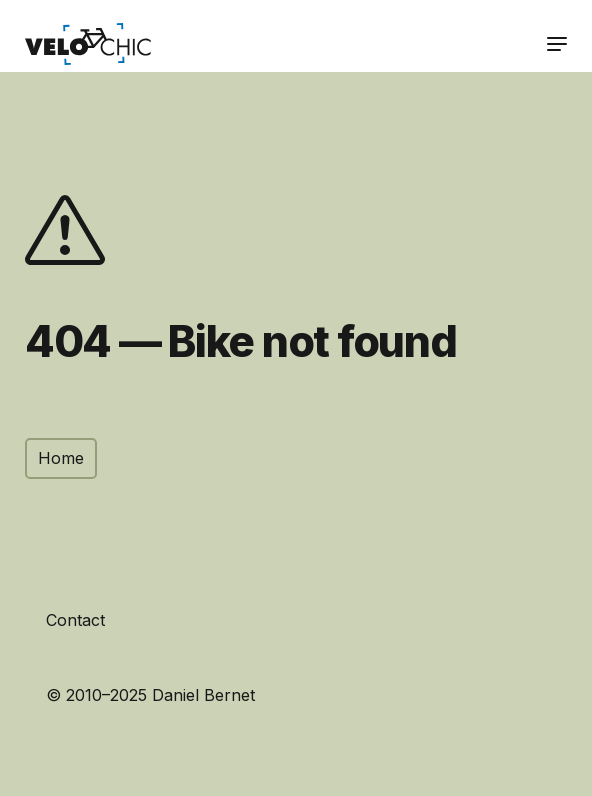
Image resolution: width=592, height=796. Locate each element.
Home (61, 458)
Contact (75, 620)
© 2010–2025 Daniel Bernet (150, 695)
